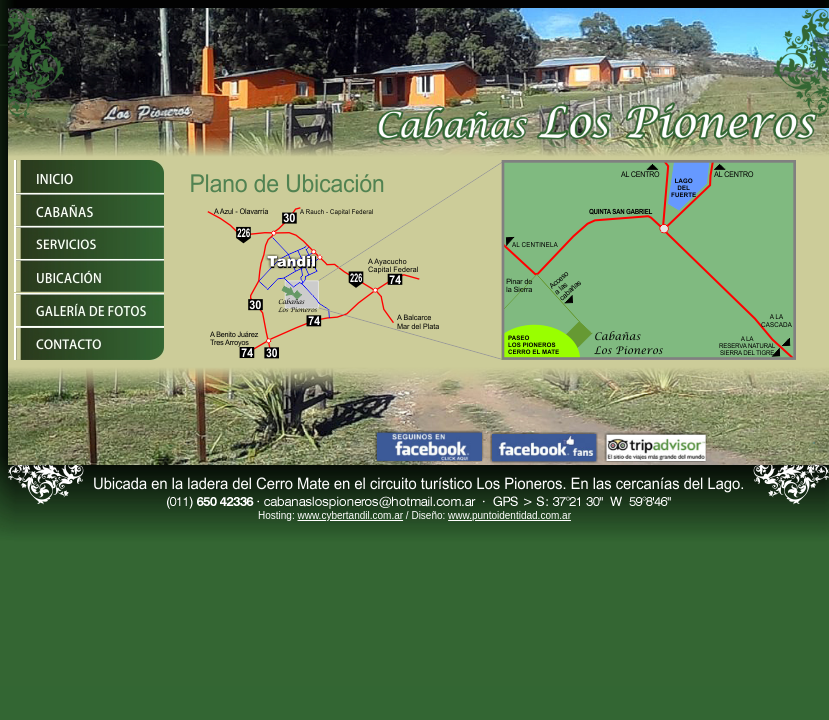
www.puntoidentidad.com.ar (509, 515)
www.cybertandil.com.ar (350, 515)
